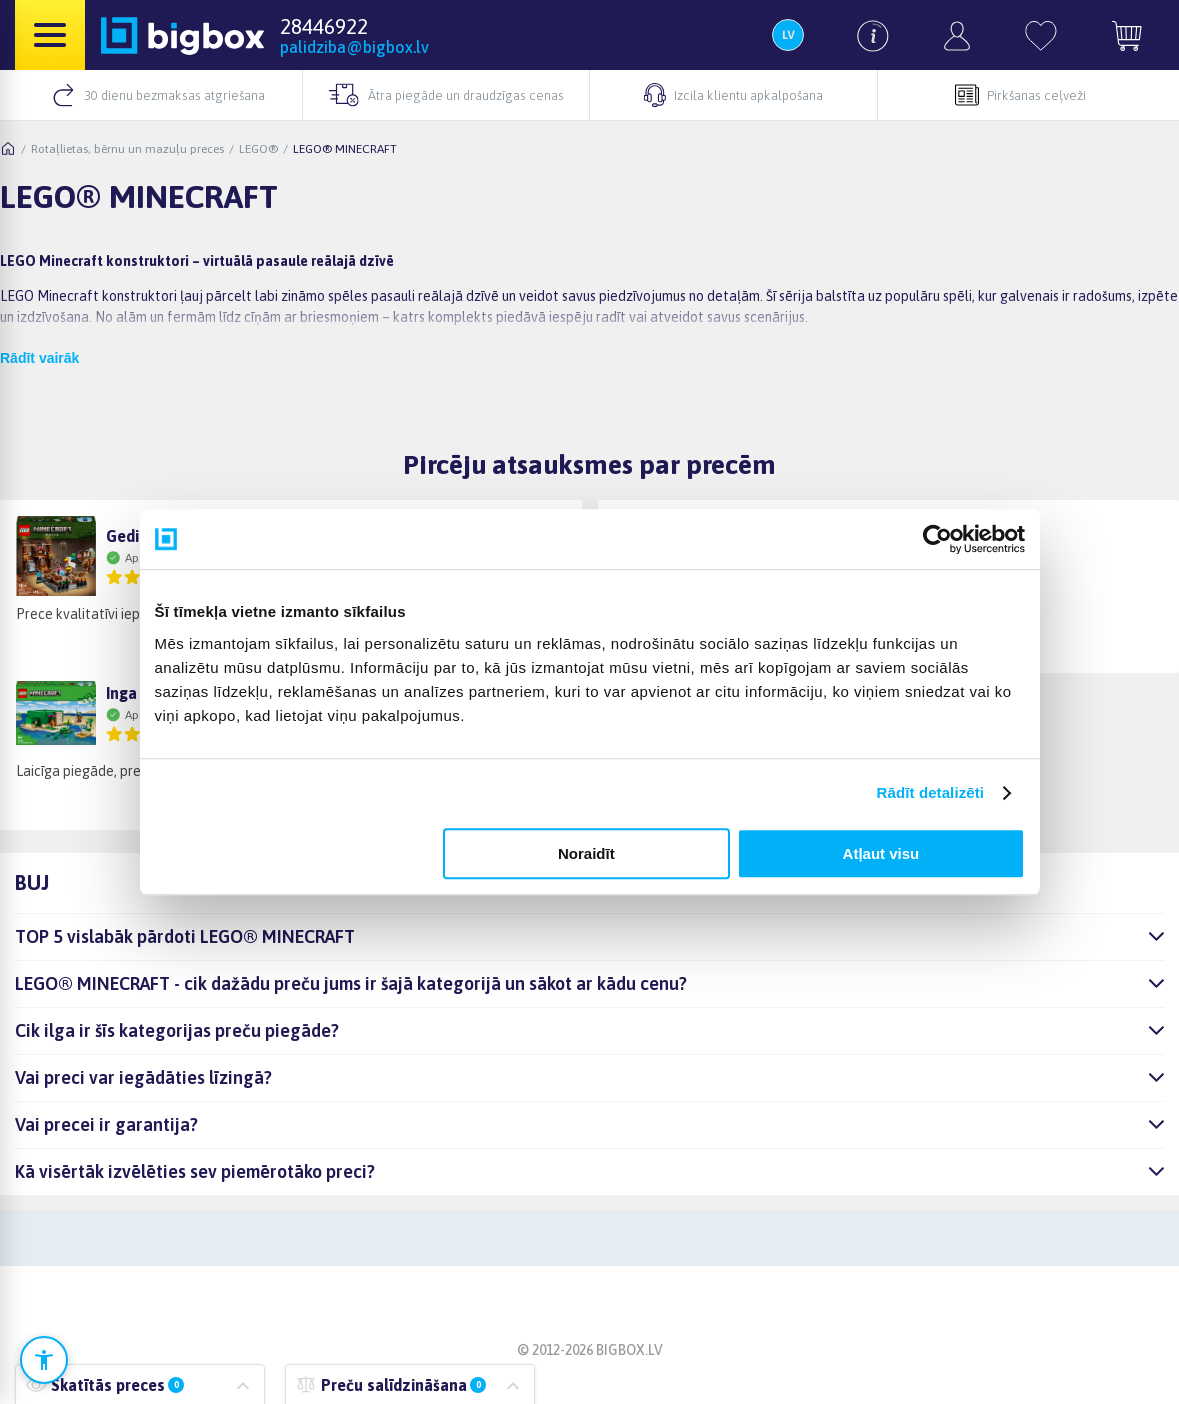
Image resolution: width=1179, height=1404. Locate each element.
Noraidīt (586, 853)
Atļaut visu (881, 853)
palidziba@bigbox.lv (354, 47)
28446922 (324, 26)
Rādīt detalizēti (930, 792)
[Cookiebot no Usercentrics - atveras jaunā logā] (937, 539)
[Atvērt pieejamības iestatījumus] (44, 1360)
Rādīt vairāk (39, 358)
